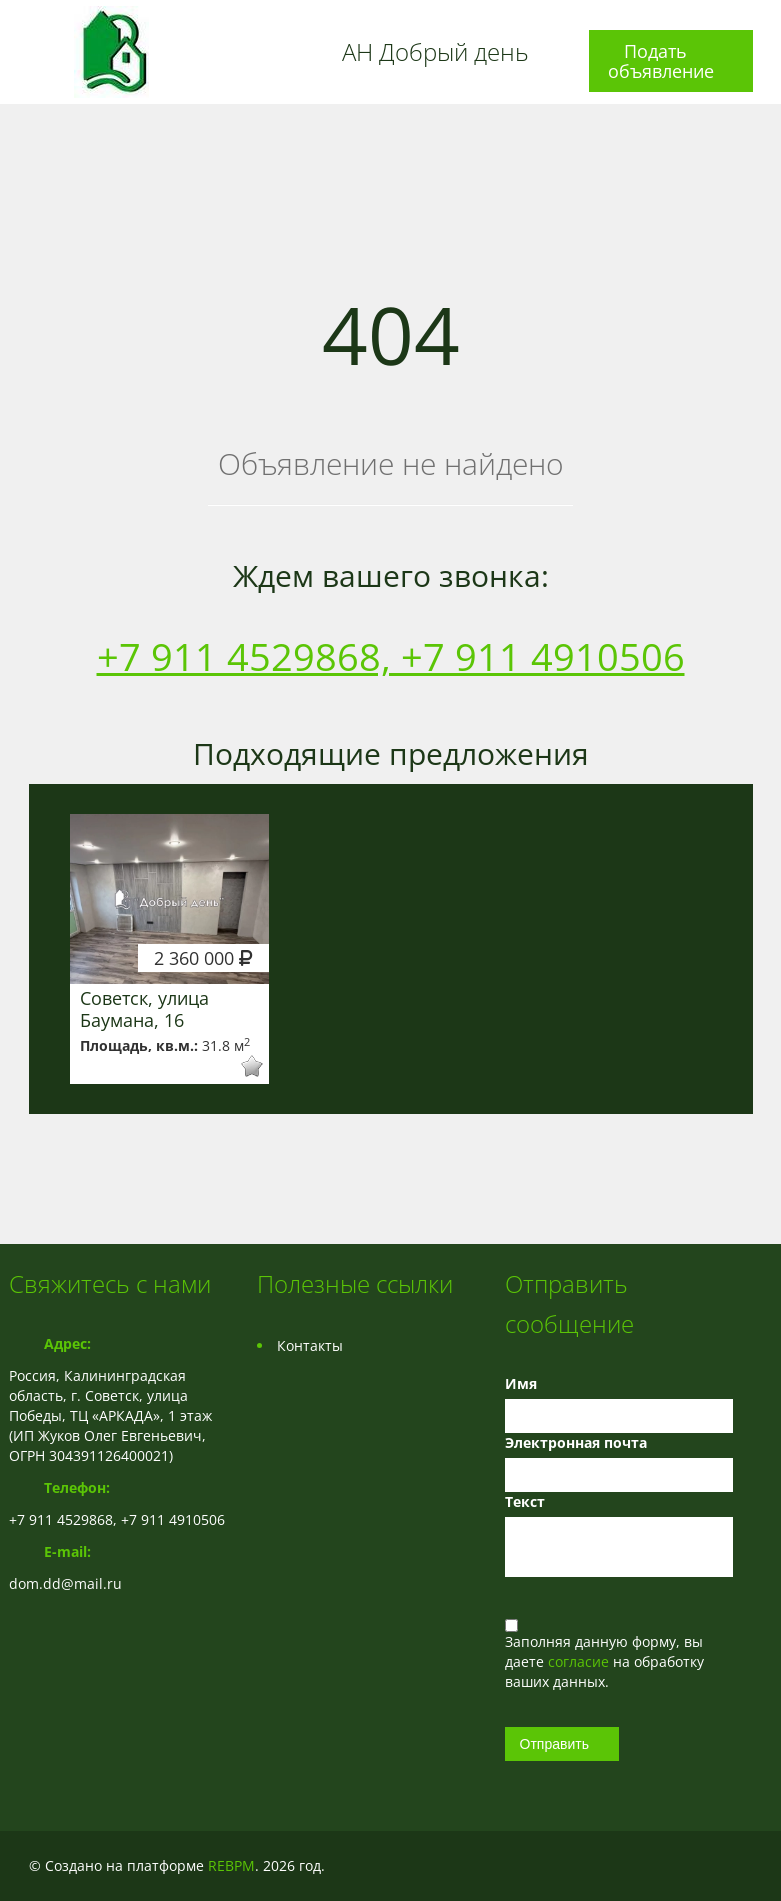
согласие (580, 1661)
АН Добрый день (435, 52)
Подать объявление (661, 61)
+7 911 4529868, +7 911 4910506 (391, 656)
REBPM (231, 1865)
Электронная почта (576, 1442)
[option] (170, 949)
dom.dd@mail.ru (65, 1583)
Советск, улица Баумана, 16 (144, 1009)
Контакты (310, 1345)
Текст (525, 1501)
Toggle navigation (26, 23)
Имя (521, 1383)
